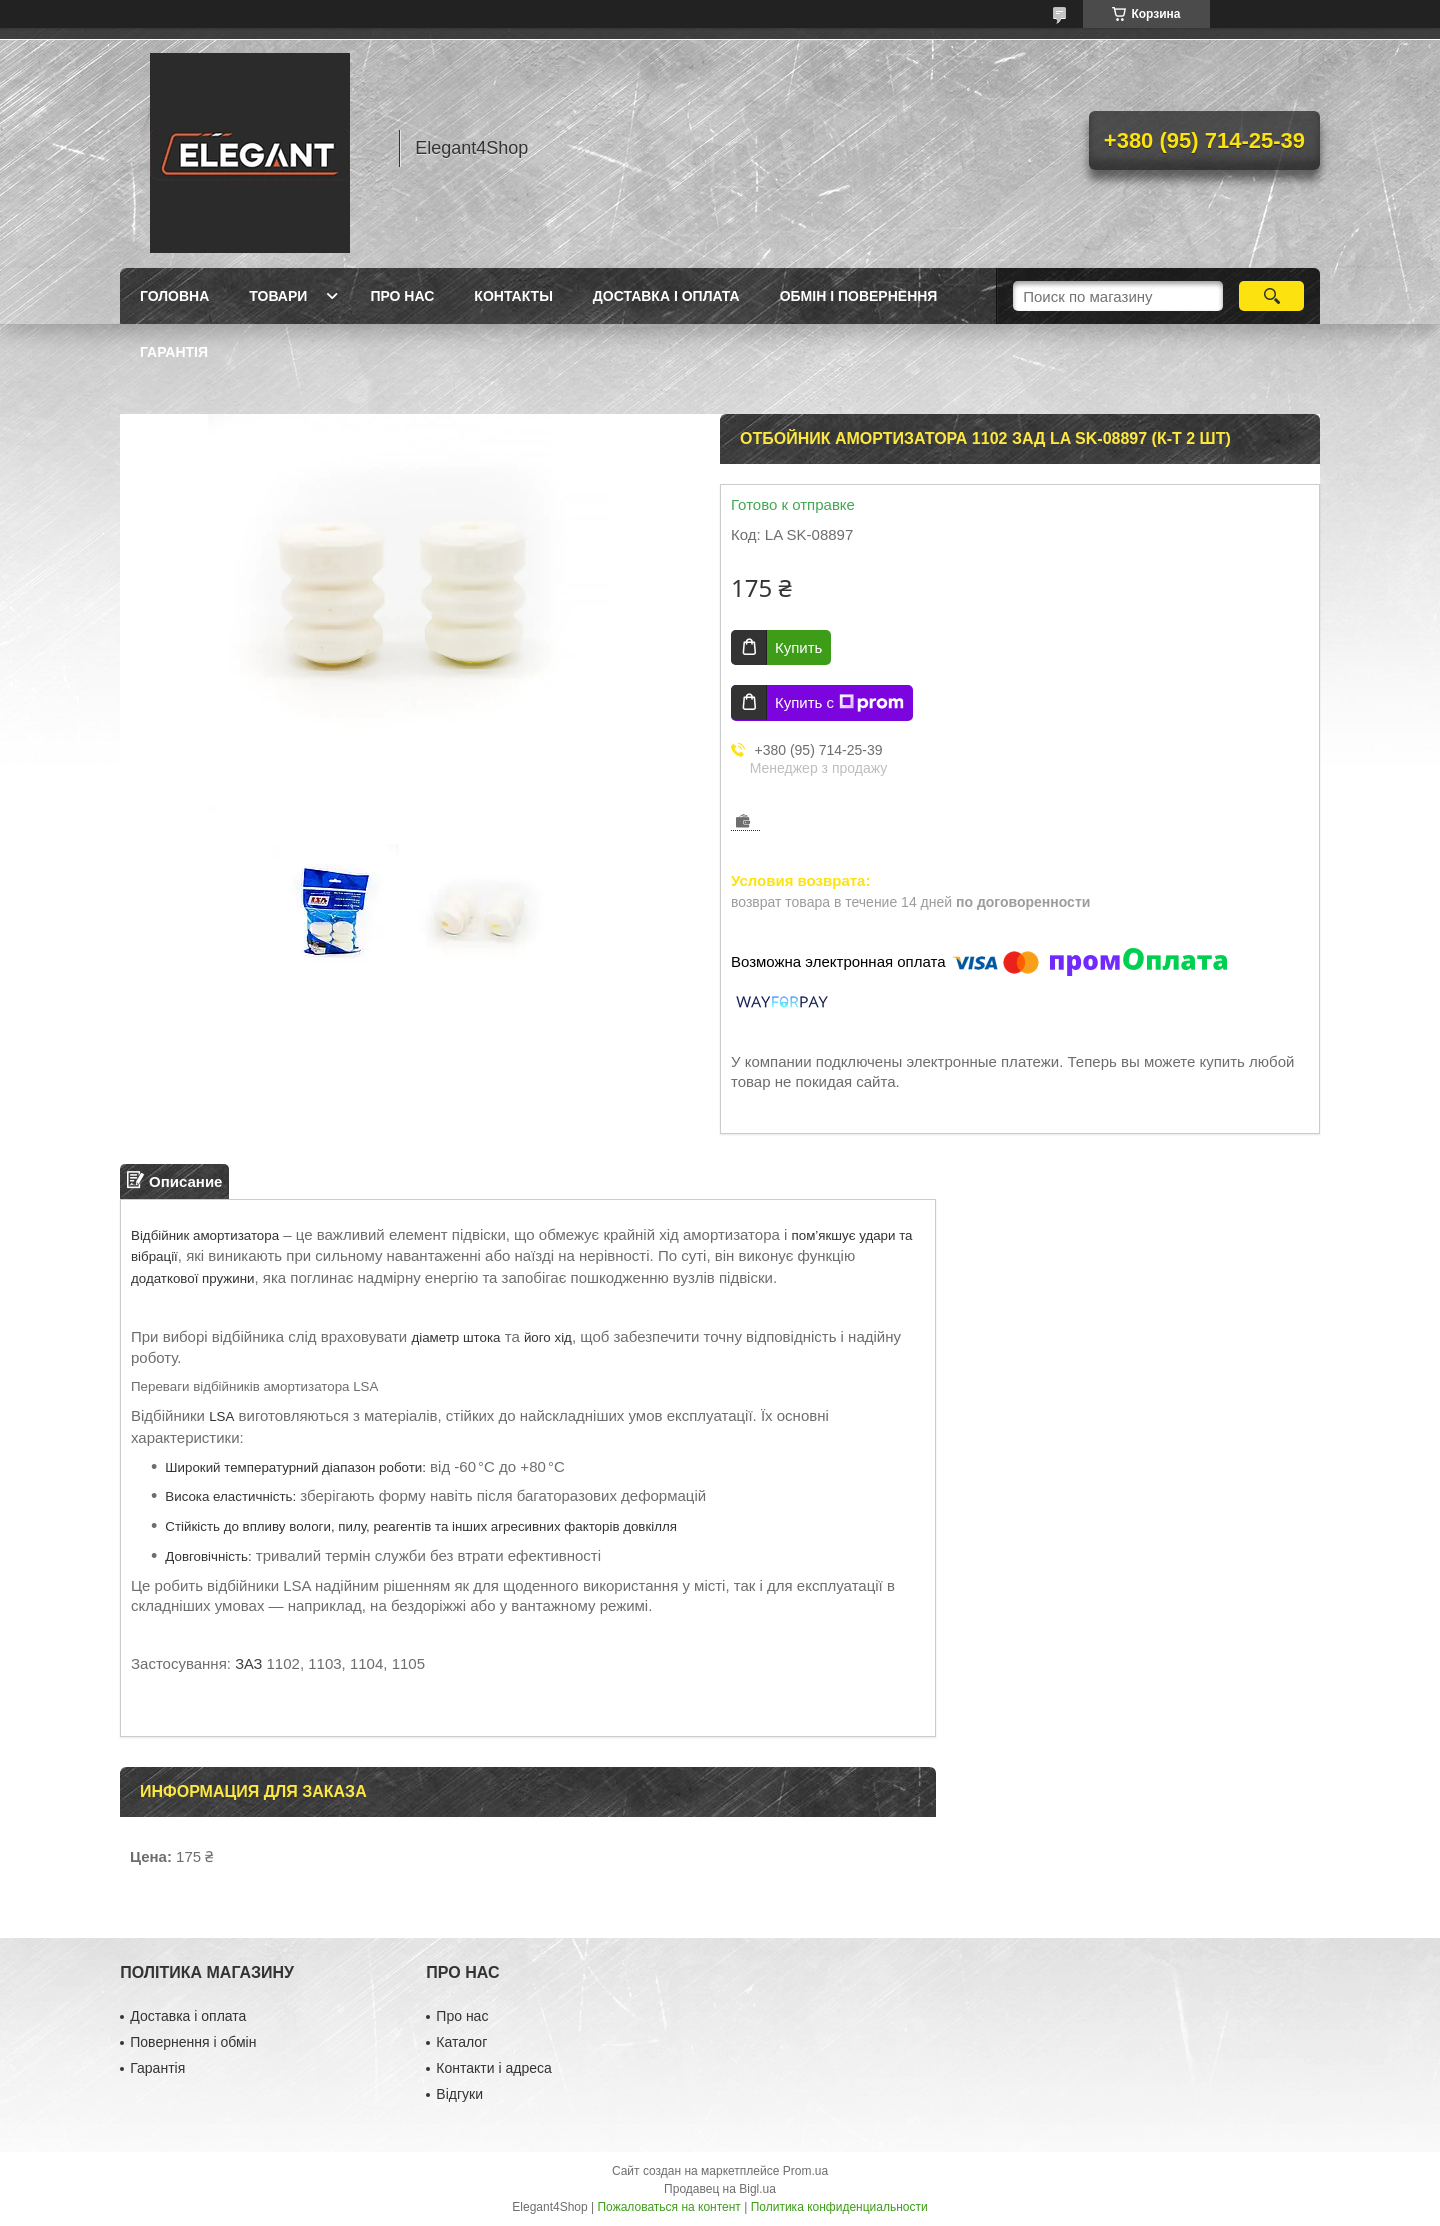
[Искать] (1271, 296)
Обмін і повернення (859, 296)
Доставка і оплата (666, 296)
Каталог (461, 2042)
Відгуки (459, 2094)
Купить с (839, 703)
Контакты (513, 296)
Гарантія (174, 352)
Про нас (402, 296)
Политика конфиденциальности (839, 2207)
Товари (278, 296)
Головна (174, 296)
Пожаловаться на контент (668, 2207)
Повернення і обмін (193, 2042)
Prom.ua (805, 2171)
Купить (798, 647)
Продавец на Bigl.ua (720, 2189)
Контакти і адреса (493, 2068)
